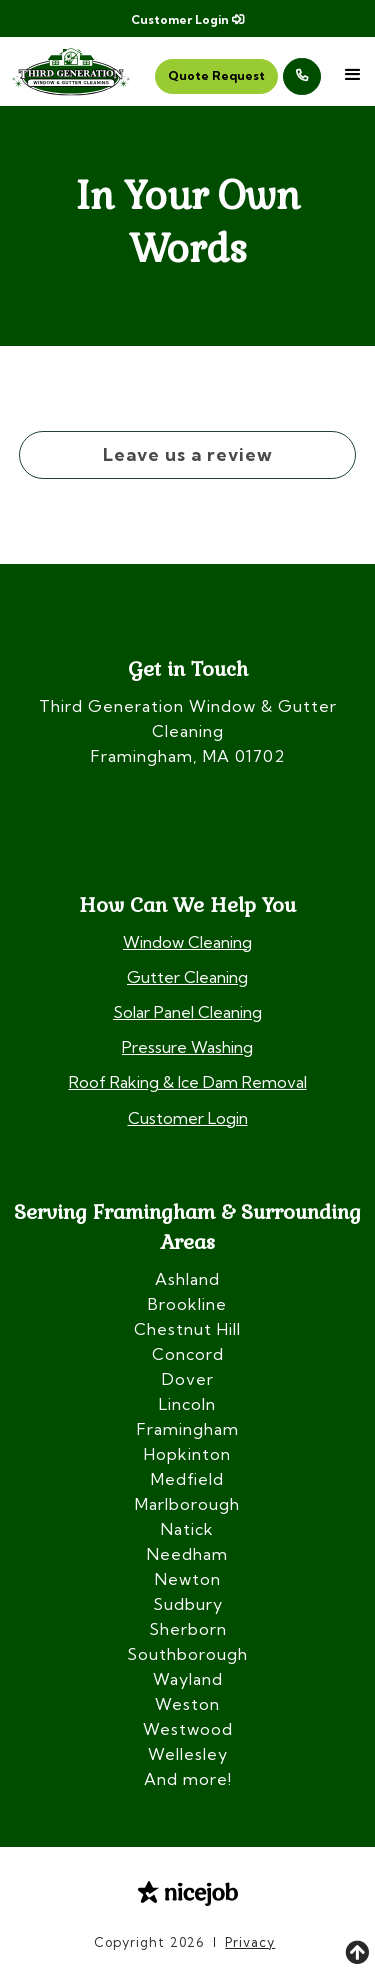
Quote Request (216, 75)
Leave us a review (188, 454)
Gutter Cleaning (187, 977)
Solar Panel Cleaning (187, 1012)
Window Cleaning (187, 942)
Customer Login (187, 19)
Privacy (250, 1942)
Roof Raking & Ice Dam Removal (188, 1082)
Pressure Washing (187, 1047)
